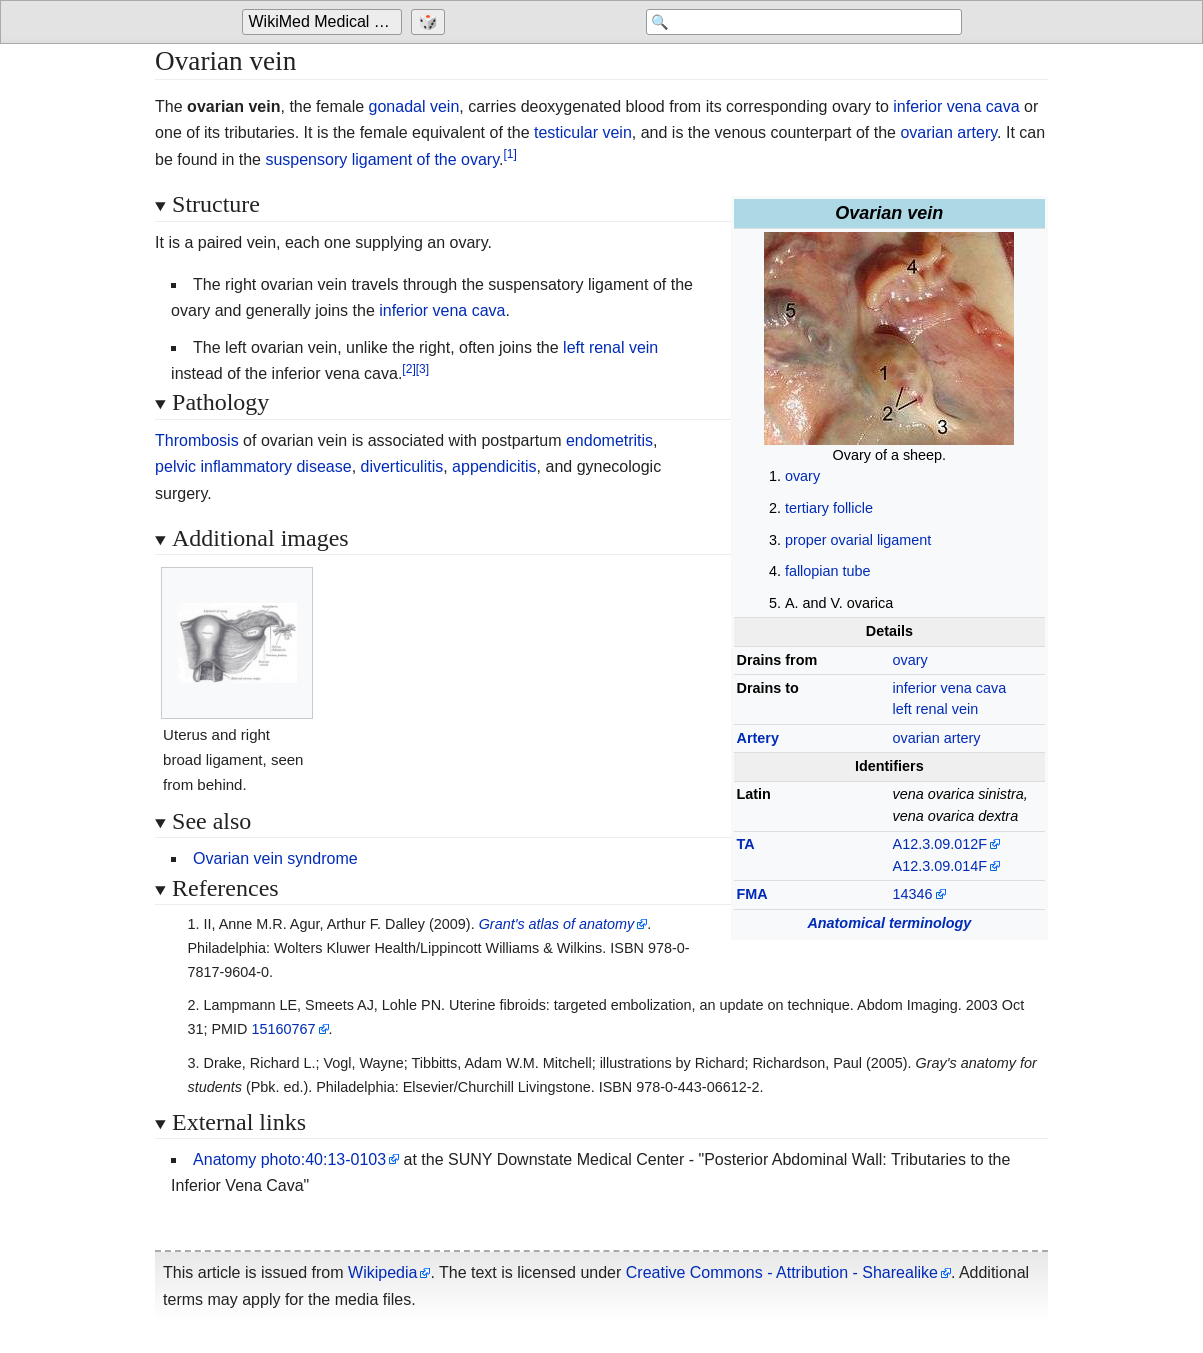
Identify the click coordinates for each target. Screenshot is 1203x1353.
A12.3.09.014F (940, 866)
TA (746, 844)
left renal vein (936, 709)
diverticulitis (402, 466)
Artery (758, 738)
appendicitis (494, 466)
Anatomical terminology (889, 923)
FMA (752, 894)
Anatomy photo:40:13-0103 (289, 1159)
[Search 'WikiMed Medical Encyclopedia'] (802, 22)
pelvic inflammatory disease (253, 466)
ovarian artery (948, 132)
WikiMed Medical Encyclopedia (325, 21)
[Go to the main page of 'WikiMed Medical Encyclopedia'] (324, 22)
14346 (913, 894)
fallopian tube (828, 571)
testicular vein (583, 132)
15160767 (283, 1029)
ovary (802, 476)
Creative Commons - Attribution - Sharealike (782, 1272)
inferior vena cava (956, 106)
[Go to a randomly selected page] (430, 22)
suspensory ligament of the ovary (382, 159)
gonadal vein (414, 106)
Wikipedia (382, 1272)
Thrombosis (197, 440)
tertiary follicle (829, 508)
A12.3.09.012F (940, 844)
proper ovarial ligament (858, 540)
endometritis (609, 440)
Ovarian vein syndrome (275, 858)
